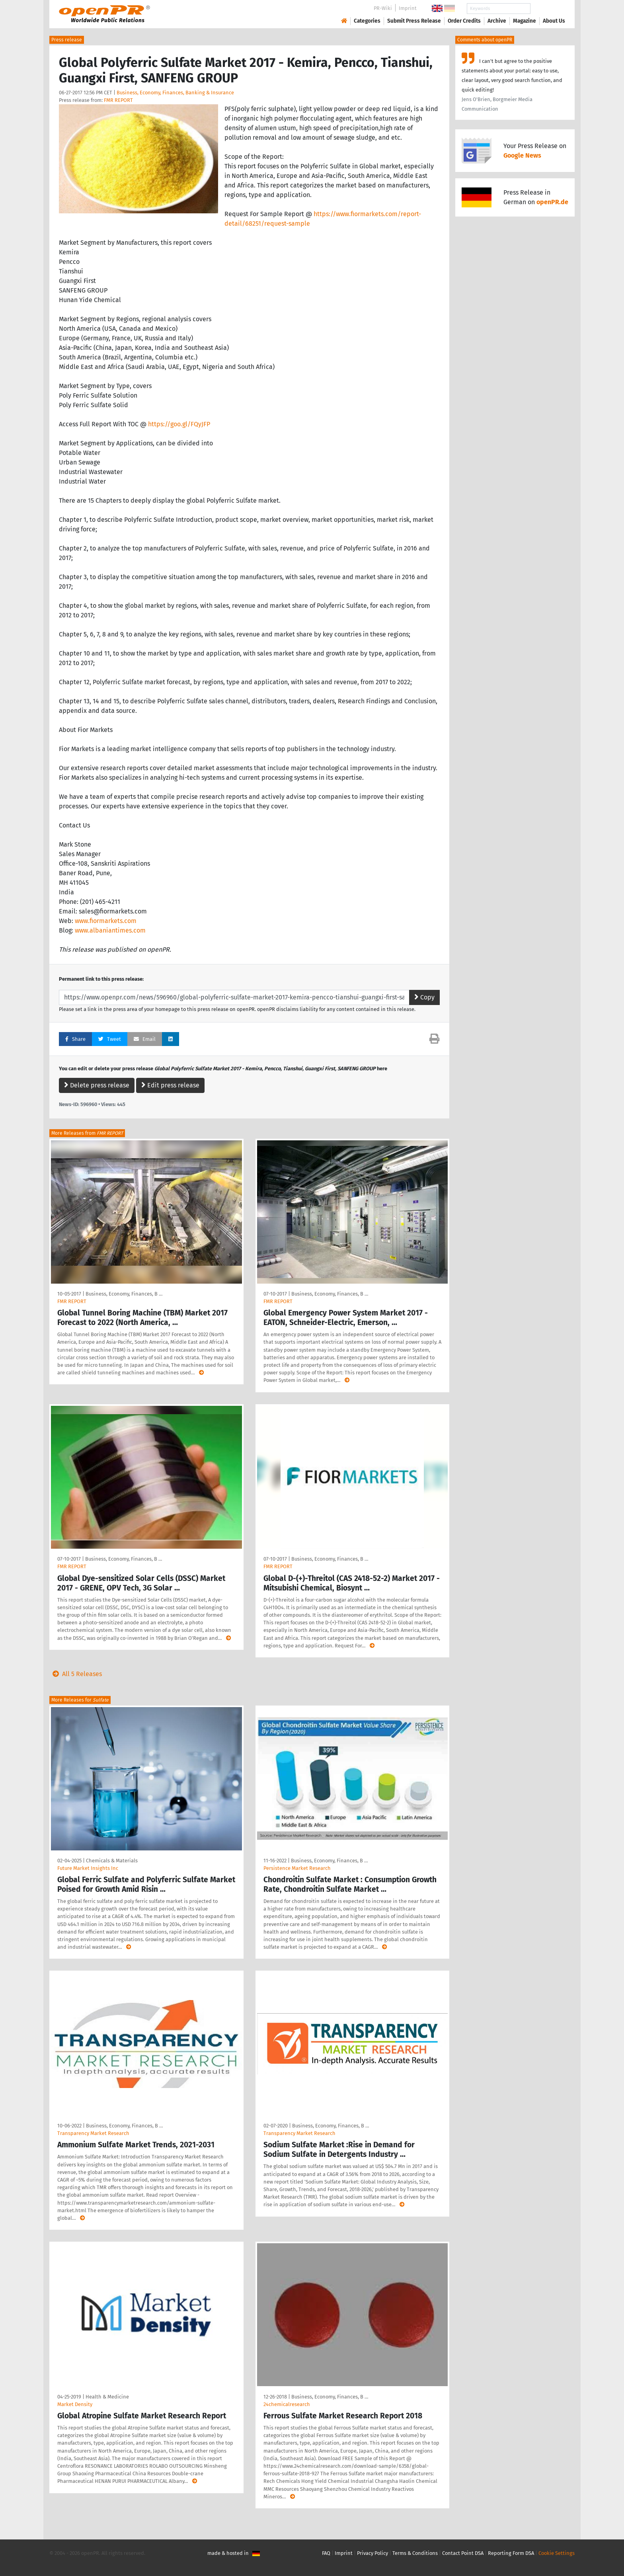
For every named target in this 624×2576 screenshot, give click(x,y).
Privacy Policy (372, 2553)
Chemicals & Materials (112, 1861)
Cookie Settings (556, 2553)
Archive (497, 21)
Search (548, 8)
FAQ (326, 2553)
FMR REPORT (118, 100)
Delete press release (96, 1085)
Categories (367, 21)
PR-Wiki (383, 8)
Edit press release (170, 1085)
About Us (554, 21)
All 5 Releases (75, 1674)
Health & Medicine (107, 2397)
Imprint (408, 8)
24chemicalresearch (286, 2404)
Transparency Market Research (93, 2133)
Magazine (524, 21)
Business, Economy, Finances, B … (124, 1294)
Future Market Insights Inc (87, 1868)
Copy (424, 997)
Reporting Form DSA (511, 2553)
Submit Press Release (414, 21)
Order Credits (464, 21)
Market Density (74, 2404)
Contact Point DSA (463, 2553)
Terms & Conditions (415, 2553)
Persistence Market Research (297, 1868)
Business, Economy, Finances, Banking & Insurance (175, 93)
